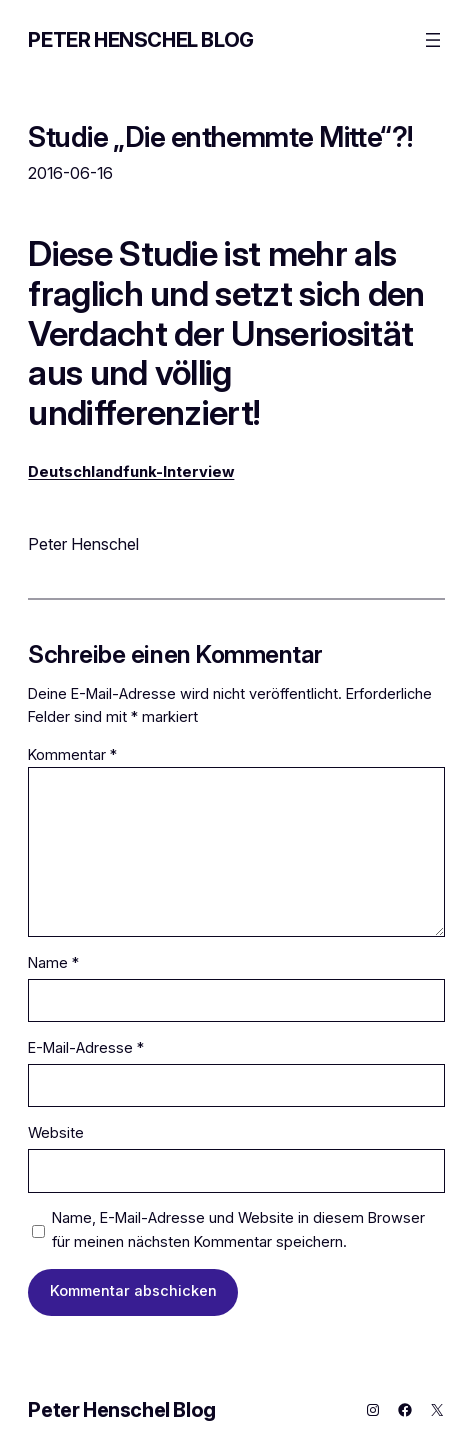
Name (53, 963)
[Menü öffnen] (433, 40)
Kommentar (72, 755)
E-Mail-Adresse (86, 1048)
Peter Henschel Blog (140, 40)
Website (56, 1133)
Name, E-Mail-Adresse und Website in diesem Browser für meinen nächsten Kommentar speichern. (238, 1229)
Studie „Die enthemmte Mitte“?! (220, 137)
